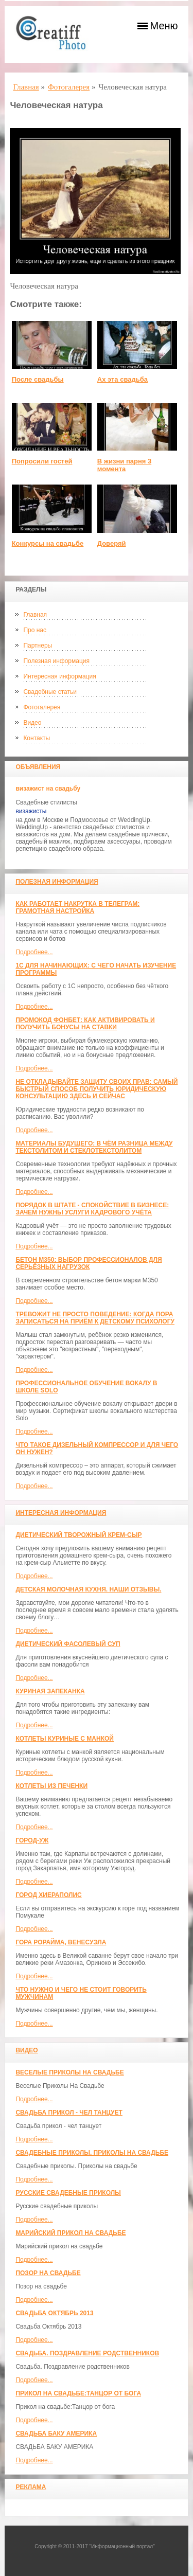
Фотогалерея (41, 707)
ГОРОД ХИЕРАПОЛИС (48, 1895)
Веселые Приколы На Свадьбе (69, 2072)
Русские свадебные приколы (68, 2192)
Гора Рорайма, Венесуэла (60, 1942)
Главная (35, 614)
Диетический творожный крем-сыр (78, 1535)
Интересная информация (59, 676)
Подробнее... (33, 952)
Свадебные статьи (49, 691)
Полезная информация (56, 661)
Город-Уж (31, 1840)
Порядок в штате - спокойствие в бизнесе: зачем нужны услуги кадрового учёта (92, 1209)
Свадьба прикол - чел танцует (68, 2112)
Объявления (37, 767)
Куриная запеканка (49, 1691)
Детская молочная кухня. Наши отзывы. (88, 1589)
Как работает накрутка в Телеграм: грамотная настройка (77, 907)
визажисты (30, 811)
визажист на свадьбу (47, 788)
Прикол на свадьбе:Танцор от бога (78, 2393)
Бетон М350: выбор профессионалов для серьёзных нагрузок (88, 1263)
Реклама (30, 2487)
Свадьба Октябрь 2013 (54, 2313)
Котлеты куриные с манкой (64, 1738)
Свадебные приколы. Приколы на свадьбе (91, 2152)
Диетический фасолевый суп (67, 1644)
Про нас (34, 630)
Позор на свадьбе (47, 2273)
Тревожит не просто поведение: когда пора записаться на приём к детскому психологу (94, 1318)
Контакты (36, 738)
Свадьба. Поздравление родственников (87, 2353)
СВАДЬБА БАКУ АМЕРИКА (56, 2433)
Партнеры (37, 645)
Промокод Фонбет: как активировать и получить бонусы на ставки (84, 1023)
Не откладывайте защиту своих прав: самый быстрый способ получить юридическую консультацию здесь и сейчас (96, 1089)
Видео (32, 722)
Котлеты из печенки (51, 1786)
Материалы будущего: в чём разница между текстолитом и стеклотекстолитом (93, 1147)
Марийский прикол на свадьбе (70, 2233)
